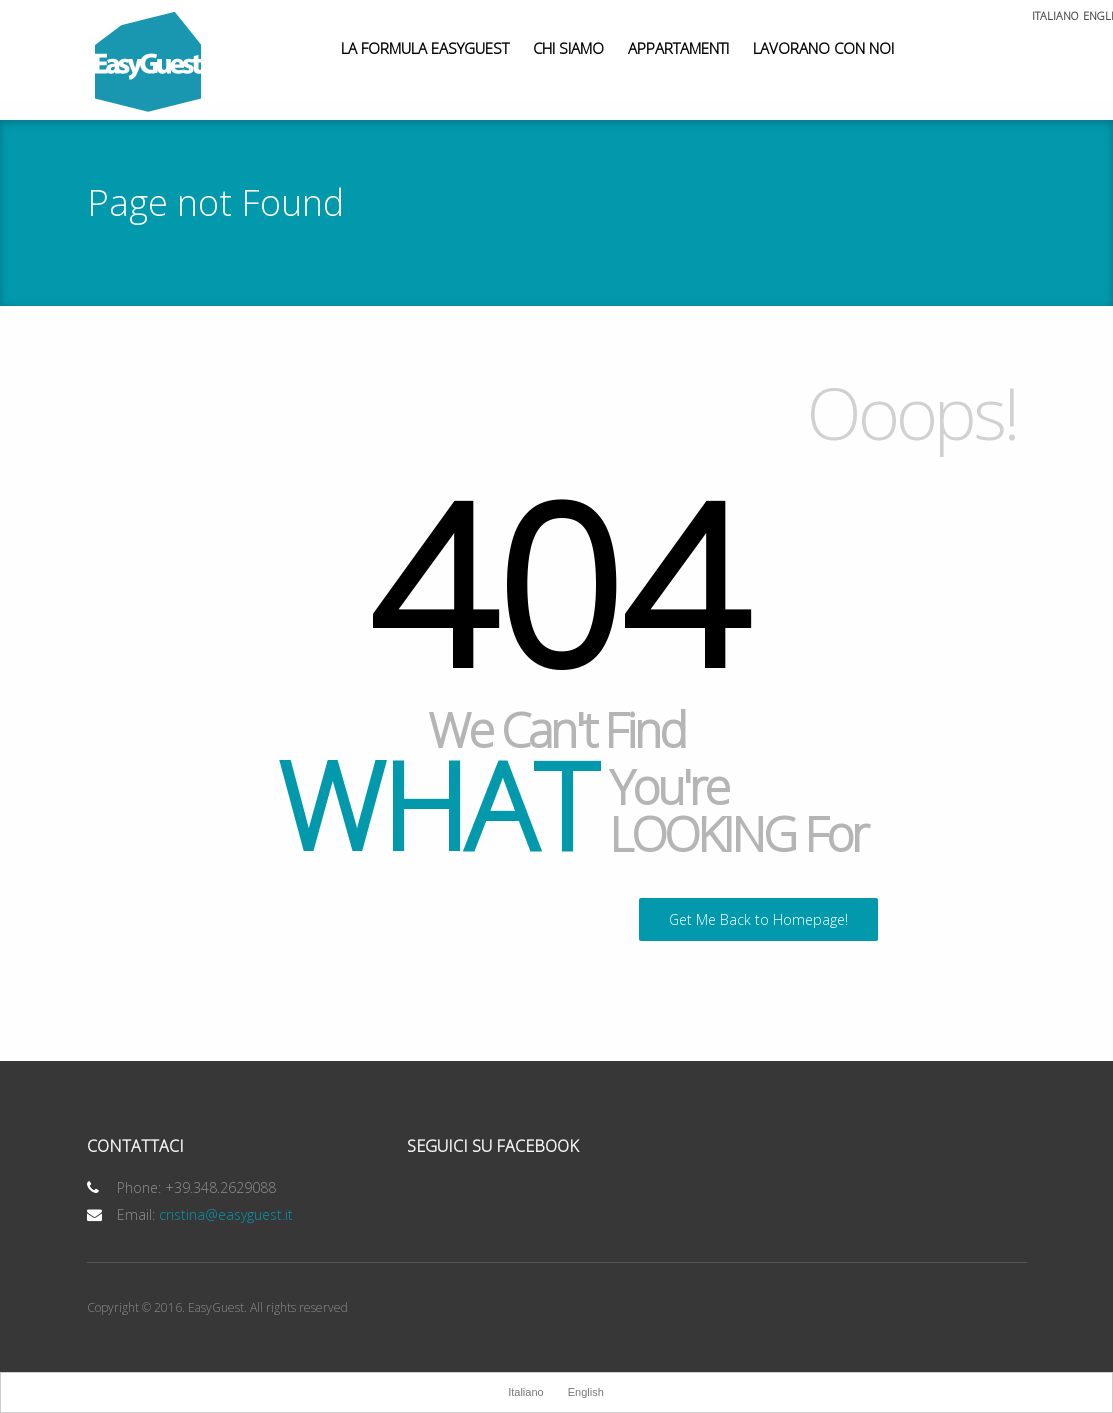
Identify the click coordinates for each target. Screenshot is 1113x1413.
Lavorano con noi (823, 48)
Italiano (1055, 16)
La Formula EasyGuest (425, 48)
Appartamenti (678, 48)
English (586, 1392)
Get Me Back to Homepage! (758, 919)
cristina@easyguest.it (226, 1214)
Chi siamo (568, 48)
